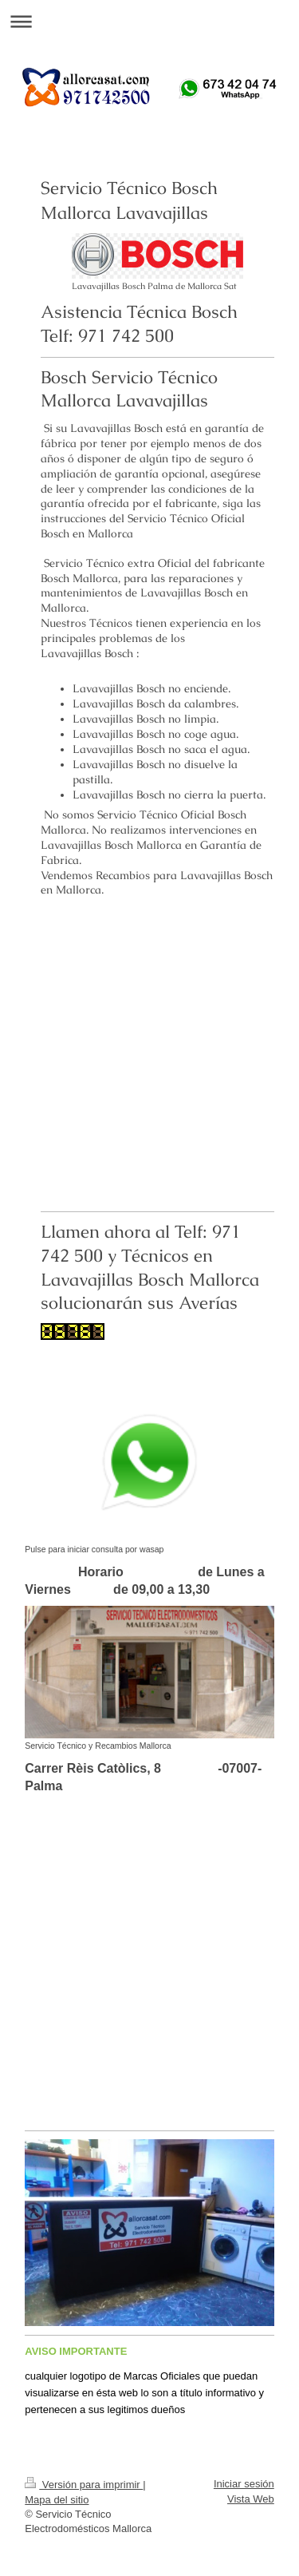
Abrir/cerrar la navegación (149, 21)
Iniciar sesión (244, 2484)
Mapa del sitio (57, 2500)
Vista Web (250, 2499)
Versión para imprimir (84, 2485)
